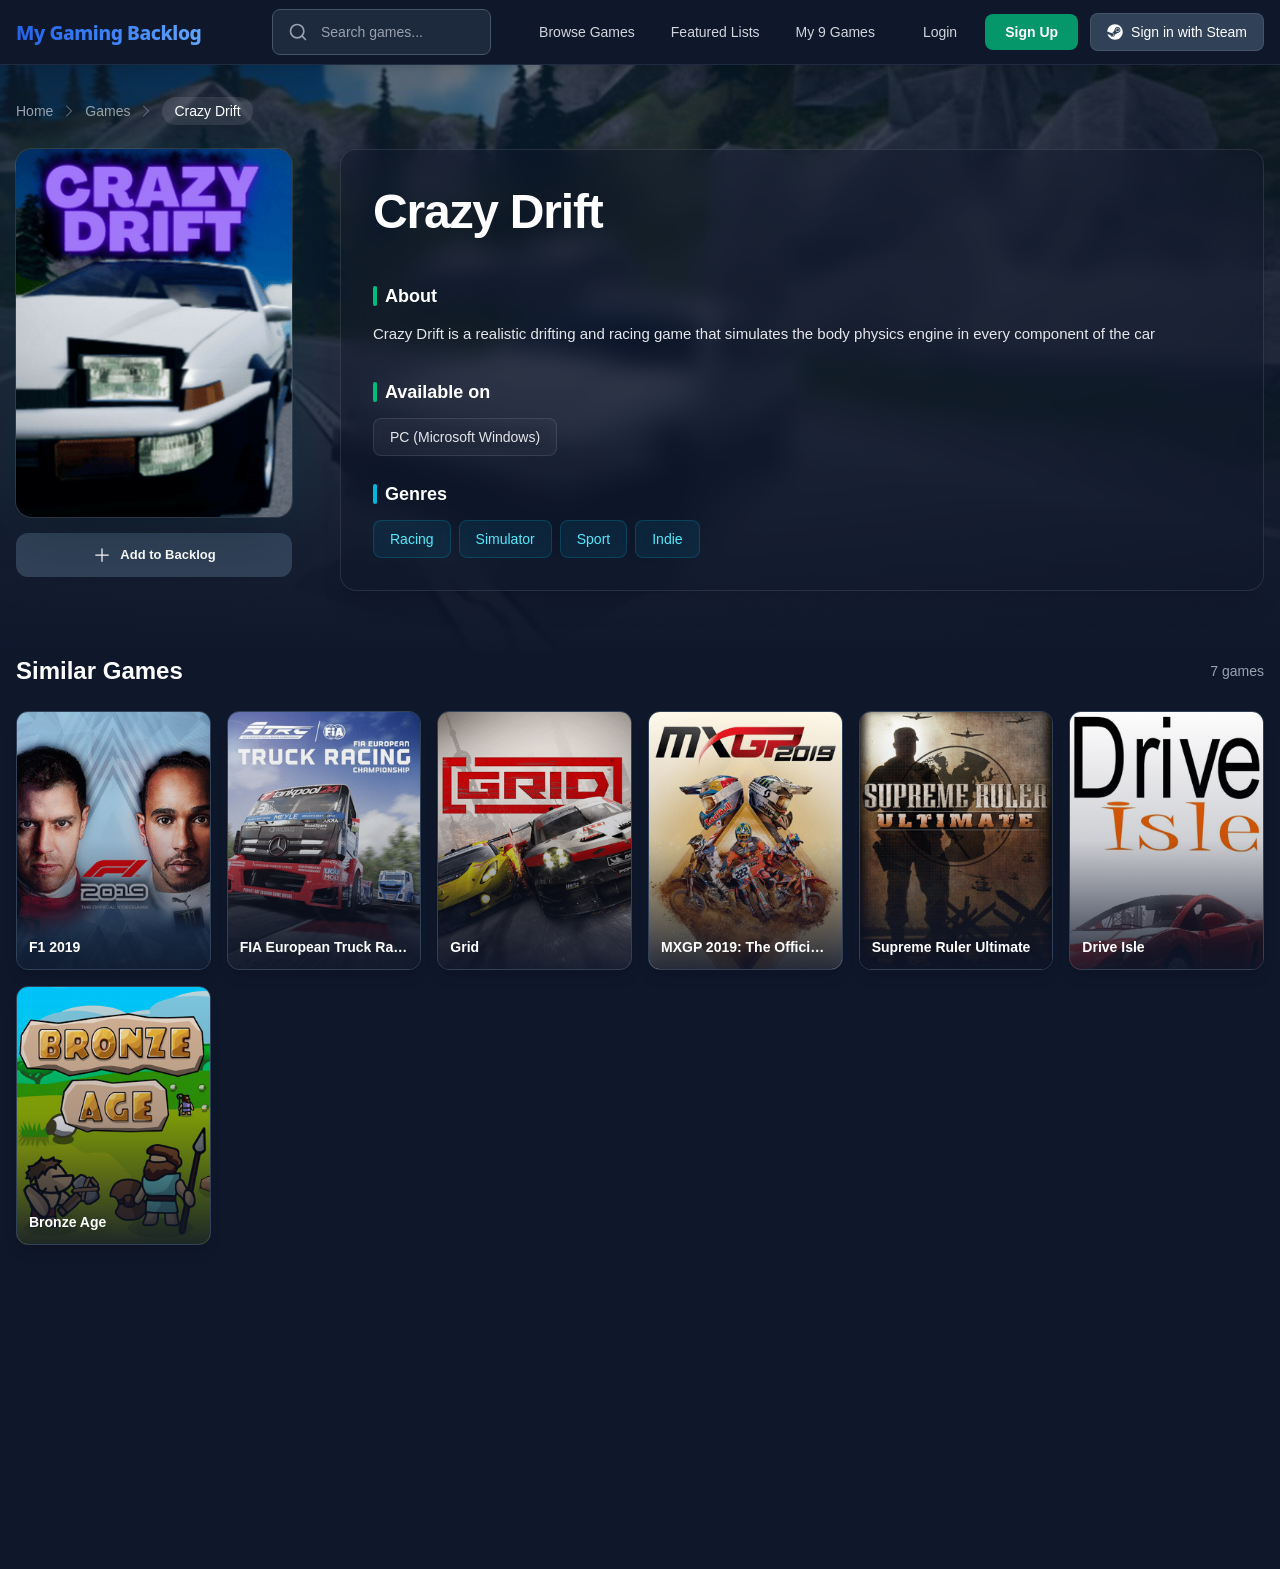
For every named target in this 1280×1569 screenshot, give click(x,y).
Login (940, 32)
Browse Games (587, 32)
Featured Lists (715, 32)
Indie (667, 539)
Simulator (505, 539)
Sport (593, 539)
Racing (412, 539)
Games (107, 111)
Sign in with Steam (1177, 32)
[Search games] (381, 32)
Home (34, 111)
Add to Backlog (153, 555)
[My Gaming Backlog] (128, 32)
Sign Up (1031, 32)
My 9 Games (835, 32)
